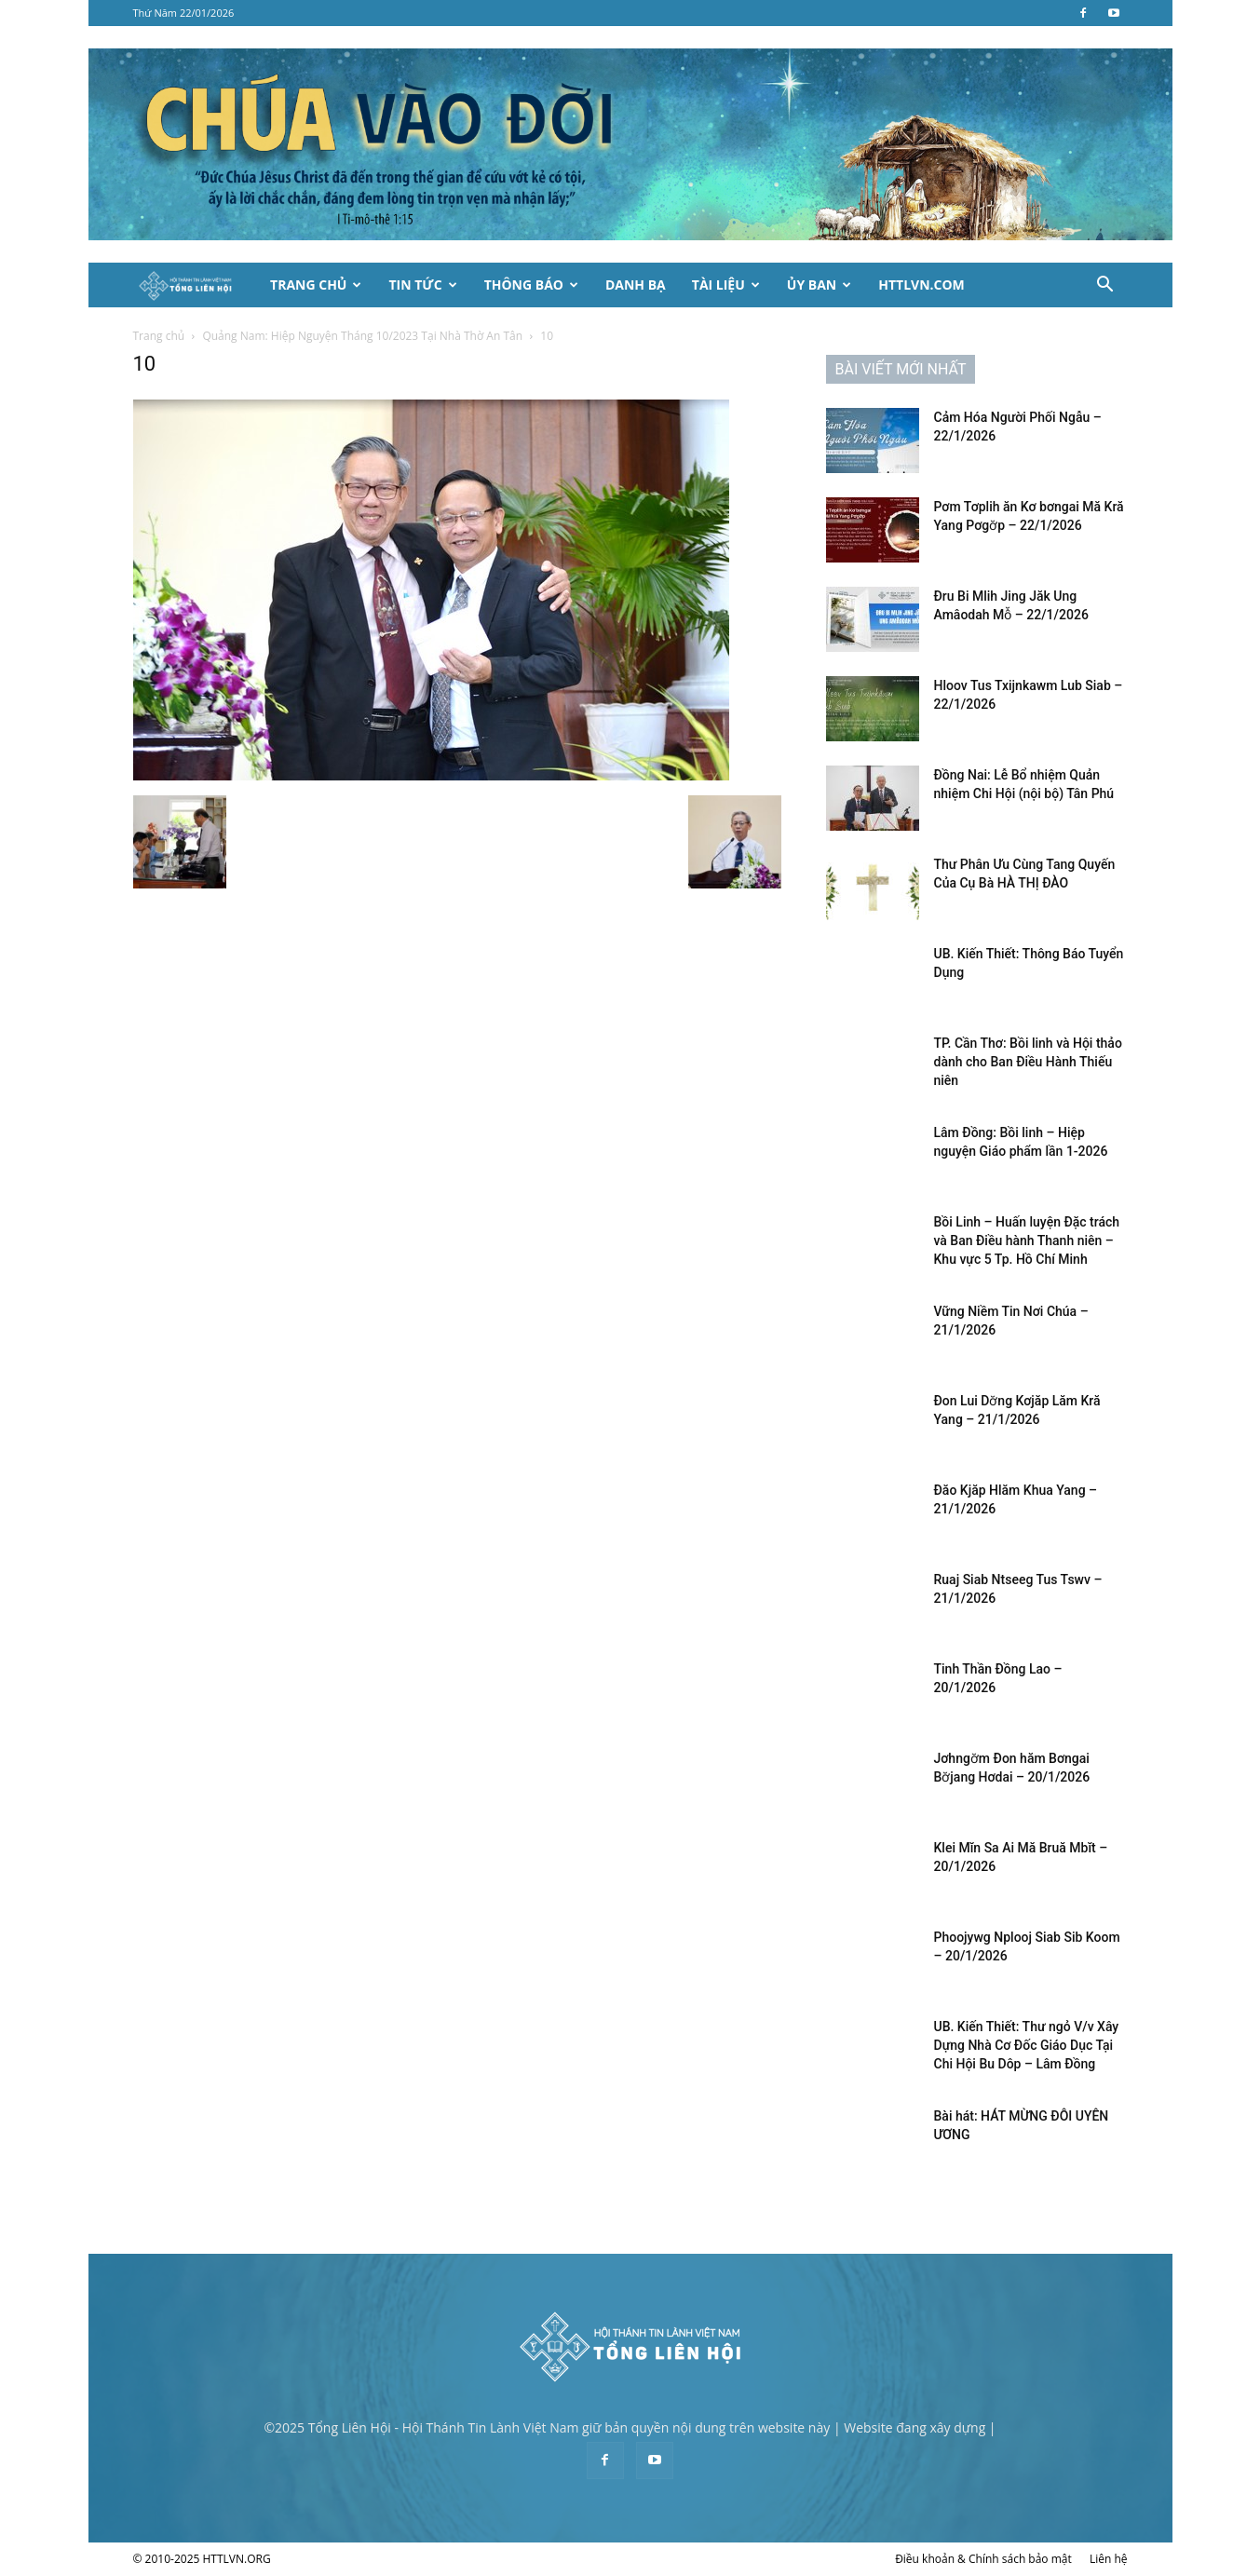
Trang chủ (159, 336)
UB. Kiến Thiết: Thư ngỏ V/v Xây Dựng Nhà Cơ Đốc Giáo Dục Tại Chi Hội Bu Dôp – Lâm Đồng (1026, 2045)
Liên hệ (1109, 2559)
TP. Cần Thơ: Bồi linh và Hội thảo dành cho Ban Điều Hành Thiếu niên (1028, 1062)
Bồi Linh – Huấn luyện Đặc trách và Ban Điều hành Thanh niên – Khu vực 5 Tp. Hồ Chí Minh (1027, 1240)
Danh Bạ (635, 284)
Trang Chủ (315, 284)
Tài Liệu (726, 284)
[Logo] (195, 285)
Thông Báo (531, 284)
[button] (1105, 286)
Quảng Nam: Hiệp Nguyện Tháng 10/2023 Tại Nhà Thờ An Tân (362, 336)
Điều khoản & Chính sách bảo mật (983, 2559)
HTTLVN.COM (921, 284)
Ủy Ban (819, 284)
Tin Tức (422, 284)
